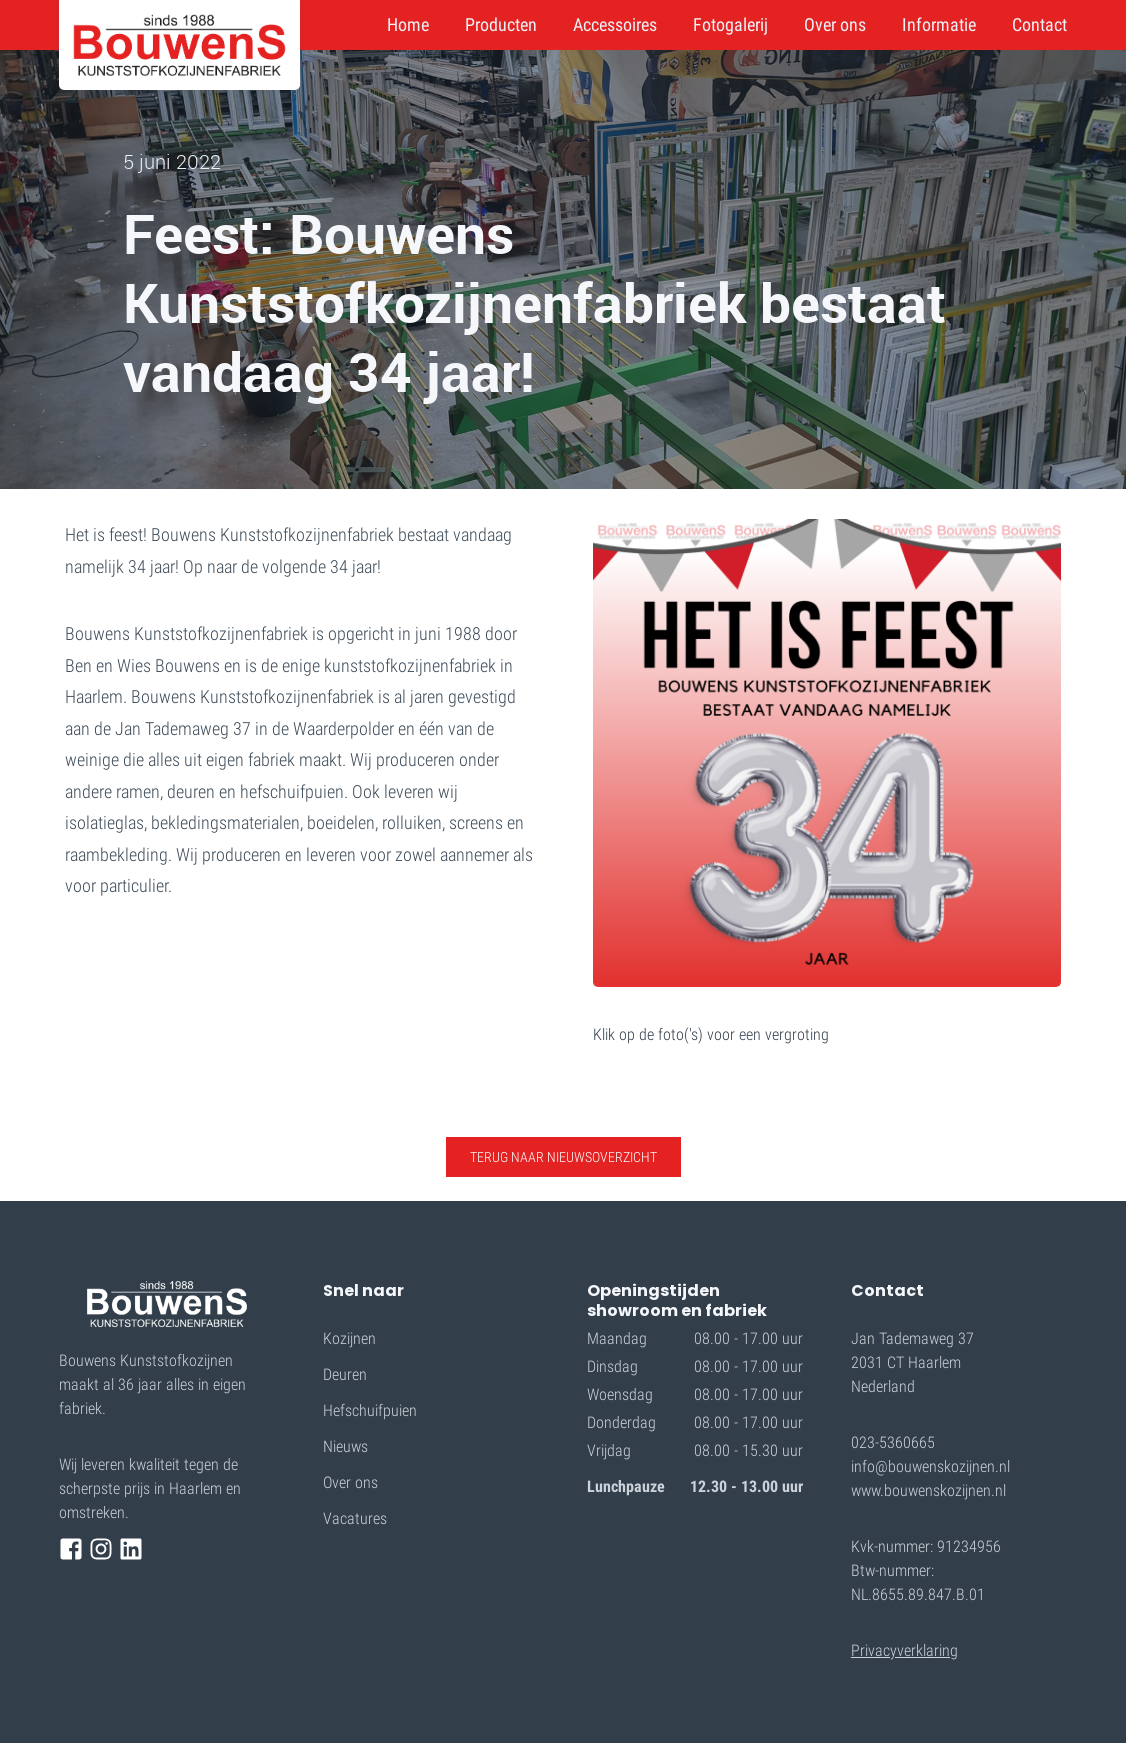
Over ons (835, 24)
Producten (501, 24)
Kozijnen (349, 1338)
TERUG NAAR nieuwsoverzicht (563, 1157)
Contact (1039, 24)
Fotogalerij (730, 24)
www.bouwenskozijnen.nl (928, 1490)
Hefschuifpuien (370, 1410)
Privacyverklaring (904, 1650)
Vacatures (355, 1518)
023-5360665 (893, 1442)
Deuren (345, 1374)
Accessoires (615, 24)
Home (408, 24)
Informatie (939, 24)
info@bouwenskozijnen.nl (930, 1466)
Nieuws (345, 1446)
